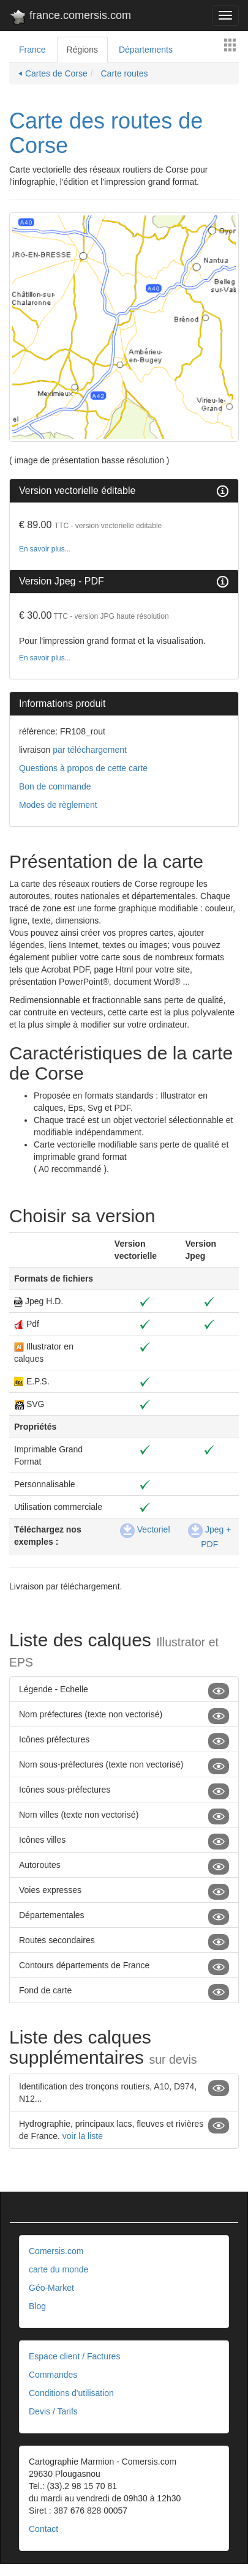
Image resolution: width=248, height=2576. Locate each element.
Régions (82, 49)
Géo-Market (51, 2288)
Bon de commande (55, 786)
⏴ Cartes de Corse (53, 73)
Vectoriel (145, 1529)
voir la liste (82, 2136)
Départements (146, 49)
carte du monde (58, 2269)
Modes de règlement (58, 805)
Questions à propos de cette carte (83, 768)
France (32, 49)
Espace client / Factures (74, 2356)
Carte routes (123, 73)
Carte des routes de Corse (106, 133)
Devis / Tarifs (53, 2411)
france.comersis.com (70, 17)
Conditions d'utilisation (71, 2393)
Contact (43, 2529)
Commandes (53, 2375)
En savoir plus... (45, 549)
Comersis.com (56, 2251)
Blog (37, 2306)
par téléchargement (88, 750)
